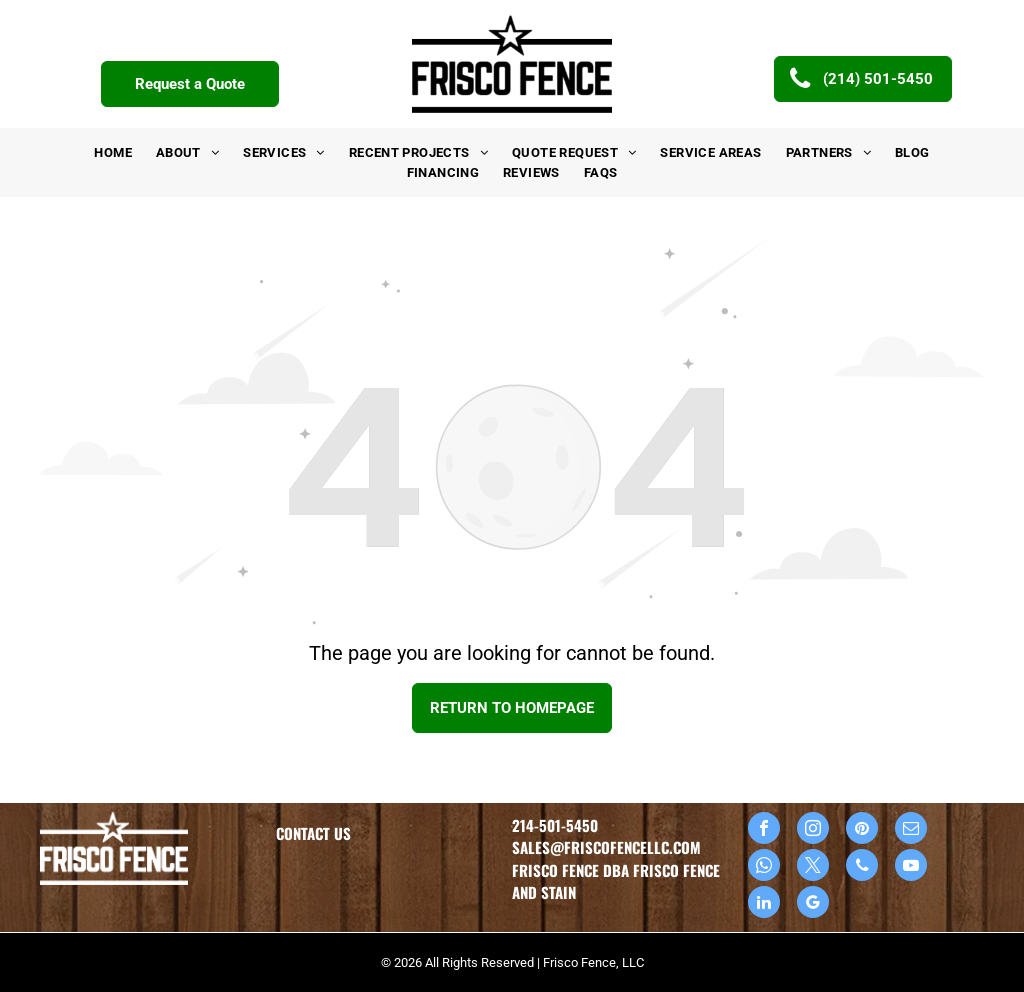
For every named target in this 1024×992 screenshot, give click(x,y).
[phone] (862, 867)
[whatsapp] (764, 867)
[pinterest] (862, 830)
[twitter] (813, 867)
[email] (911, 830)
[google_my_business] (813, 904)
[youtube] (911, 867)
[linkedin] (764, 904)
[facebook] (764, 830)
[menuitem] (113, 153)
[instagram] (813, 830)
